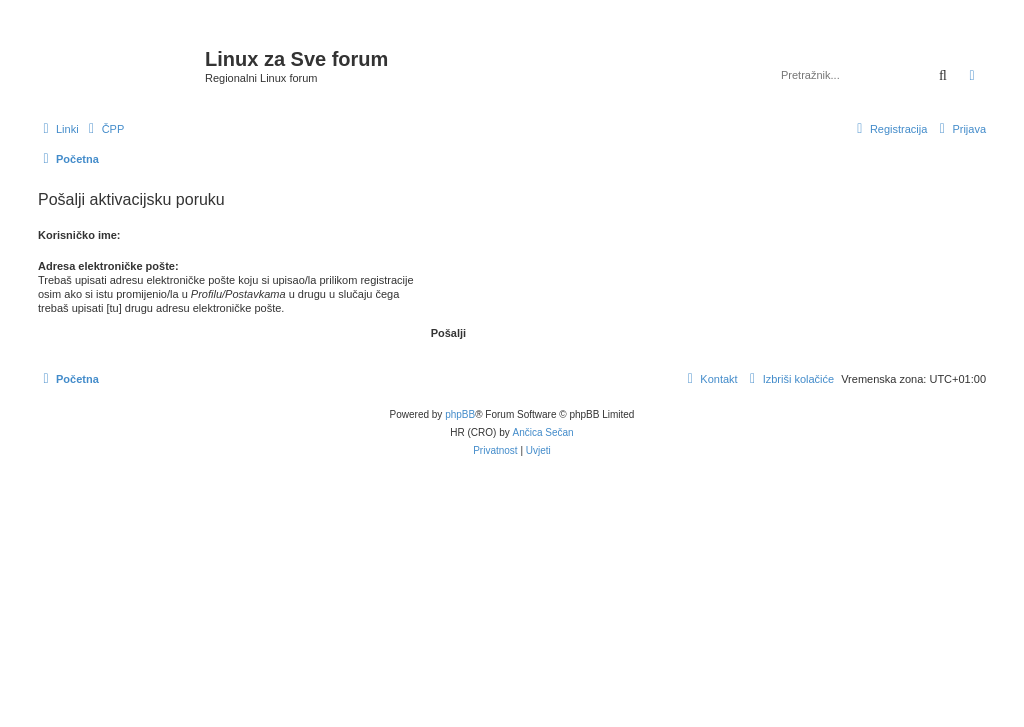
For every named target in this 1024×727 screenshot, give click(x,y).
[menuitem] (104, 129)
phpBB (460, 414)
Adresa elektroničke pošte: (108, 266)
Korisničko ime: (79, 235)
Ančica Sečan (543, 432)
